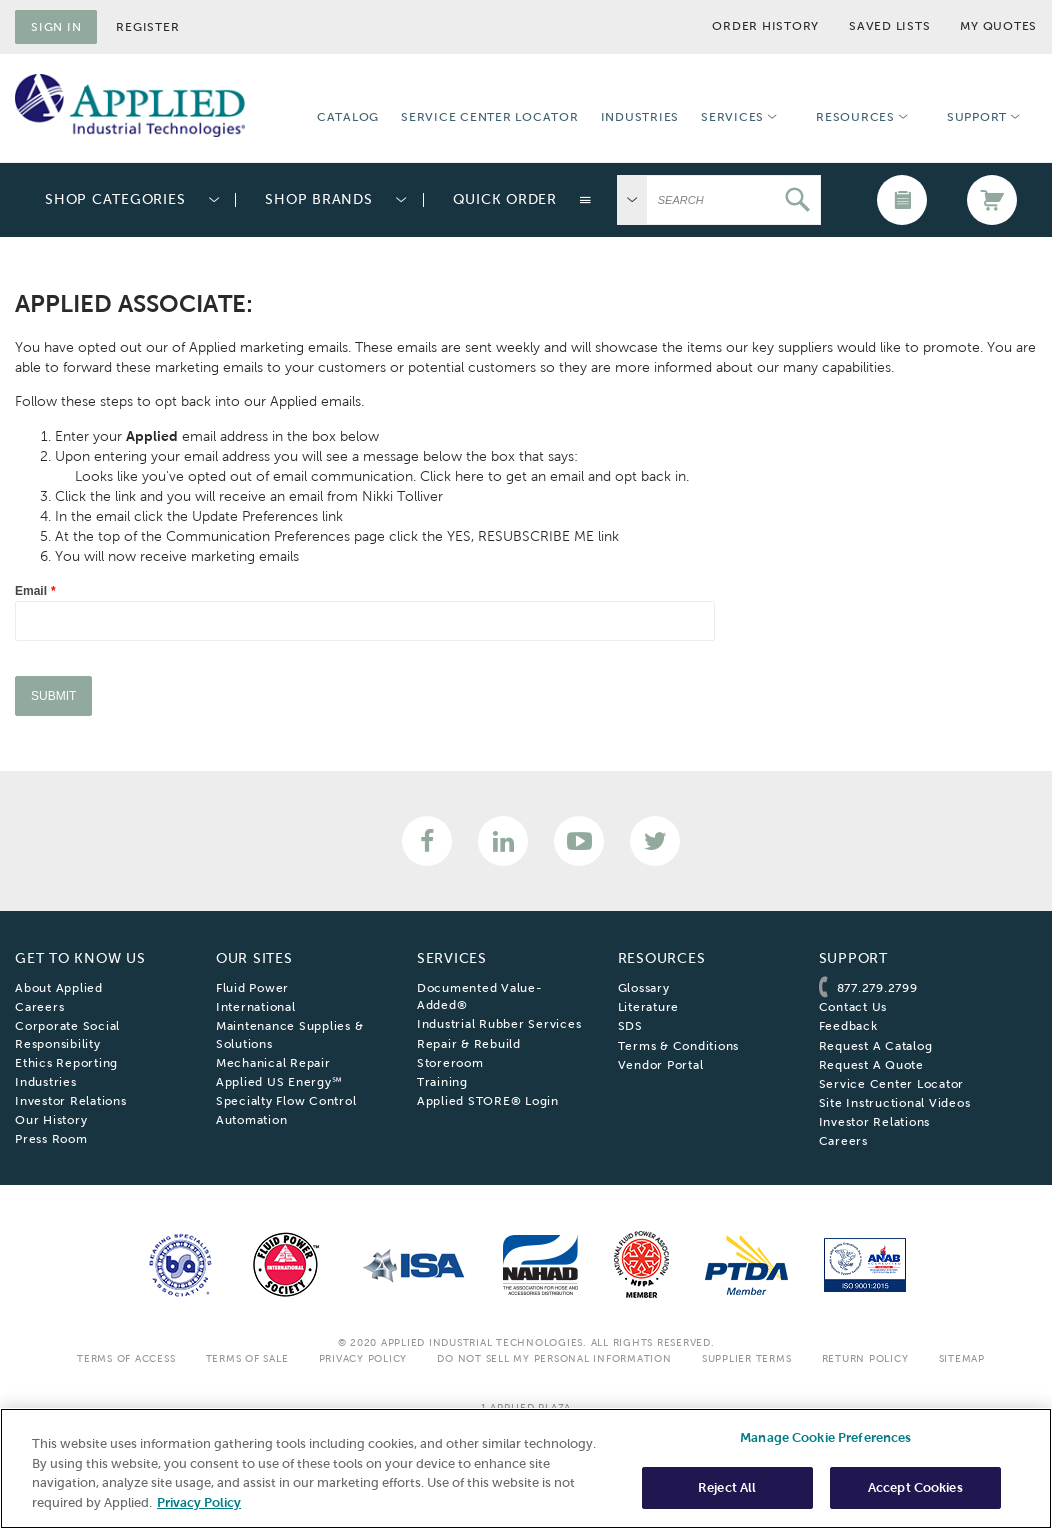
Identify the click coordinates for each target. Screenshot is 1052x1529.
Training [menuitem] (442, 1082)
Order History (765, 26)
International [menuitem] (256, 1007)
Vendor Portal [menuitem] (661, 1065)
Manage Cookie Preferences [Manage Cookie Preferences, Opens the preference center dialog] (825, 1437)
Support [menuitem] (977, 117)
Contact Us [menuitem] (853, 1007)
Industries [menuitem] (640, 117)
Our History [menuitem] (51, 1120)
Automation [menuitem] (252, 1120)
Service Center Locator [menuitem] (490, 117)
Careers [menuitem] (39, 1007)
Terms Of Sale (247, 1358)
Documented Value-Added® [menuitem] (480, 996)
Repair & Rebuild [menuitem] (469, 1044)
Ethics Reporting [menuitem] (66, 1063)
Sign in (56, 27)
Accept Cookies (915, 1487)
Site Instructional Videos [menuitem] (895, 1103)
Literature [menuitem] (649, 1007)
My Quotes (998, 26)
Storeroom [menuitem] (450, 1063)
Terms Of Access (126, 1358)
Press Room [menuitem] (51, 1139)
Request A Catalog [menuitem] (876, 1046)
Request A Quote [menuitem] (871, 1065)
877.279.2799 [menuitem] (877, 988)
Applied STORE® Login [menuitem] (488, 1101)
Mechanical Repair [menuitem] (273, 1063)
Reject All (727, 1487)
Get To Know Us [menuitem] (80, 958)
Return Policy (865, 1358)
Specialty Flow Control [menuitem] (286, 1101)
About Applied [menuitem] (59, 988)
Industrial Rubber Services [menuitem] (499, 1024)
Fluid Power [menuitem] (252, 988)
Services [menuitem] (732, 117)
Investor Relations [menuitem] (71, 1101)
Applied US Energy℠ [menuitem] (279, 1082)
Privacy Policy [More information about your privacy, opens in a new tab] (199, 1502)
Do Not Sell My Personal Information (554, 1358)
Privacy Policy (363, 1358)
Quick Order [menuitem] (505, 199)
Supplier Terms (747, 1358)
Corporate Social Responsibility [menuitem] (67, 1034)
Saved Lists (889, 26)
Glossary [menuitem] (644, 988)
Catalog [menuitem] (348, 117)
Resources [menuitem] (855, 117)
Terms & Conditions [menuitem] (679, 1046)
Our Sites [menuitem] (254, 958)
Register (147, 27)
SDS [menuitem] (630, 1026)
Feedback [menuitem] (848, 1026)
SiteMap (962, 1358)
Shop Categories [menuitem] (115, 199)
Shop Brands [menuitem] (318, 199)
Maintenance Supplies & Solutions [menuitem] (290, 1034)
